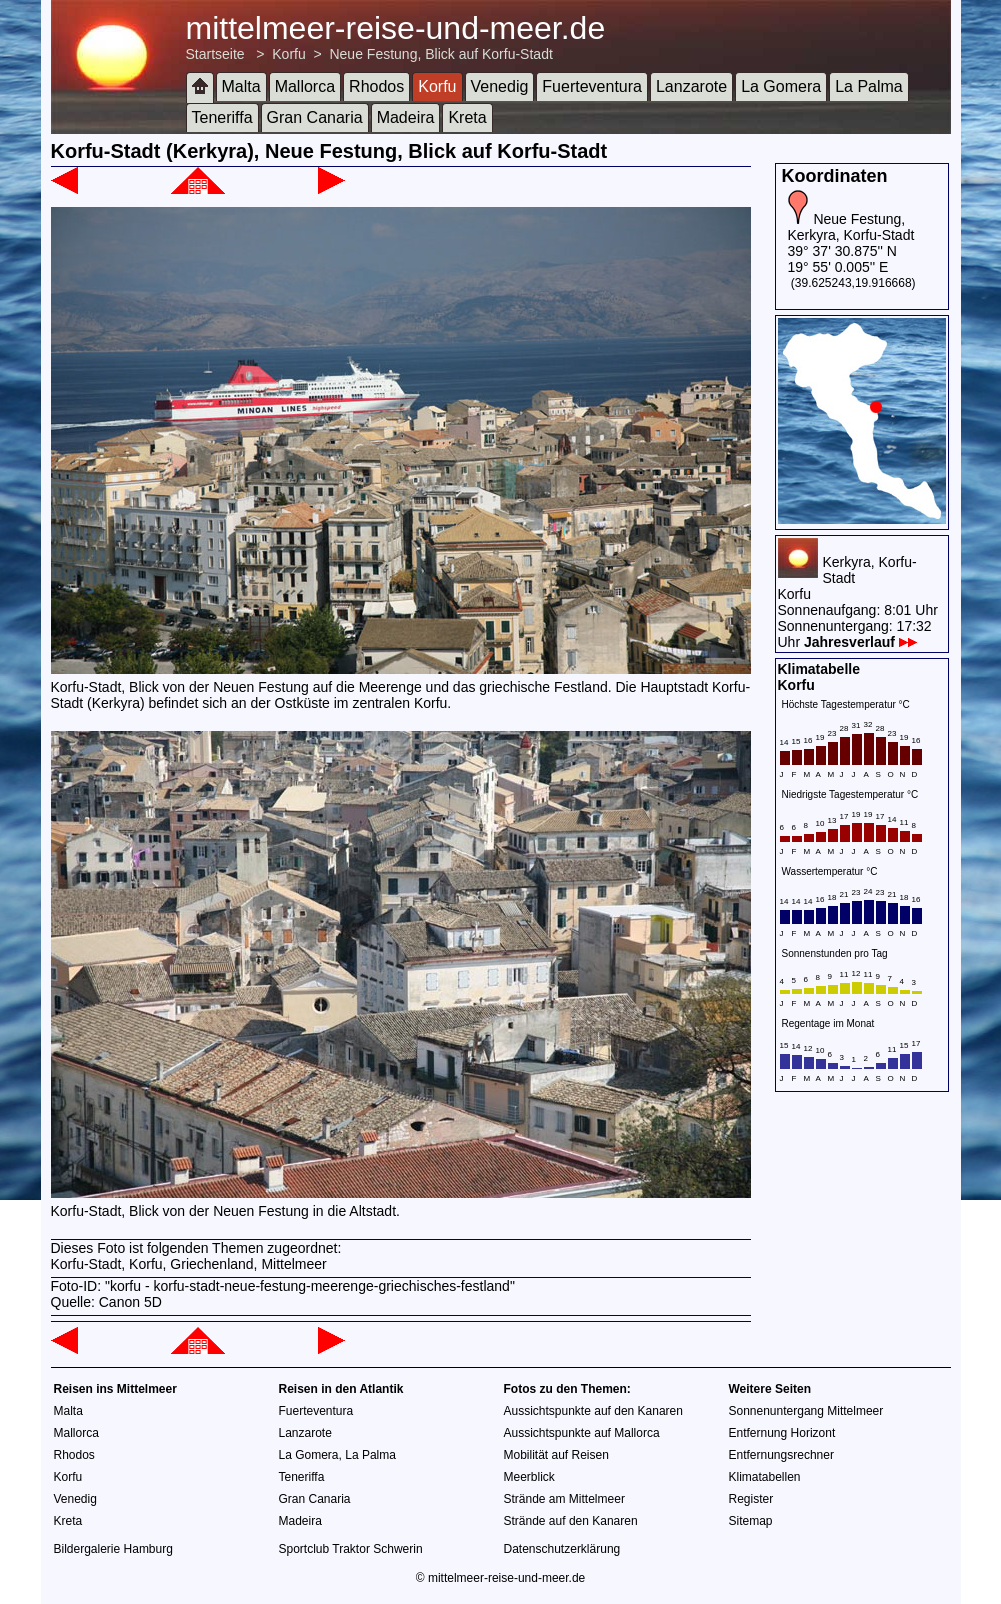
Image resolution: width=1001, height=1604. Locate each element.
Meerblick (529, 1477)
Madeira (406, 117)
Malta (241, 86)
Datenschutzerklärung (562, 1549)
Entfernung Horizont (782, 1433)
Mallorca (305, 86)
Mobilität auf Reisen (556, 1455)
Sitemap (751, 1521)
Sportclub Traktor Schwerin (351, 1549)
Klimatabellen (765, 1477)
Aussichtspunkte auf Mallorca (582, 1433)
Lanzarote (691, 86)
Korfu (288, 54)
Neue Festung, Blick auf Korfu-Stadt (440, 54)
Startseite (215, 54)
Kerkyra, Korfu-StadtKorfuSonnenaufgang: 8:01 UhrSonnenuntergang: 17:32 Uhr (858, 602)
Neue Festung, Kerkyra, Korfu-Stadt (851, 227)
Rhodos (376, 86)
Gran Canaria (315, 117)
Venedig (500, 86)
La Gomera (781, 86)
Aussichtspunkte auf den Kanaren (593, 1411)
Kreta (467, 117)
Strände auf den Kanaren (571, 1521)
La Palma (869, 86)
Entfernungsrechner (781, 1455)
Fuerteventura (592, 86)
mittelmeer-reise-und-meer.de (396, 28)
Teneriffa (222, 117)
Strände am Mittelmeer (564, 1499)
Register (751, 1499)
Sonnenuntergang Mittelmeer (806, 1411)
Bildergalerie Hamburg (113, 1549)
